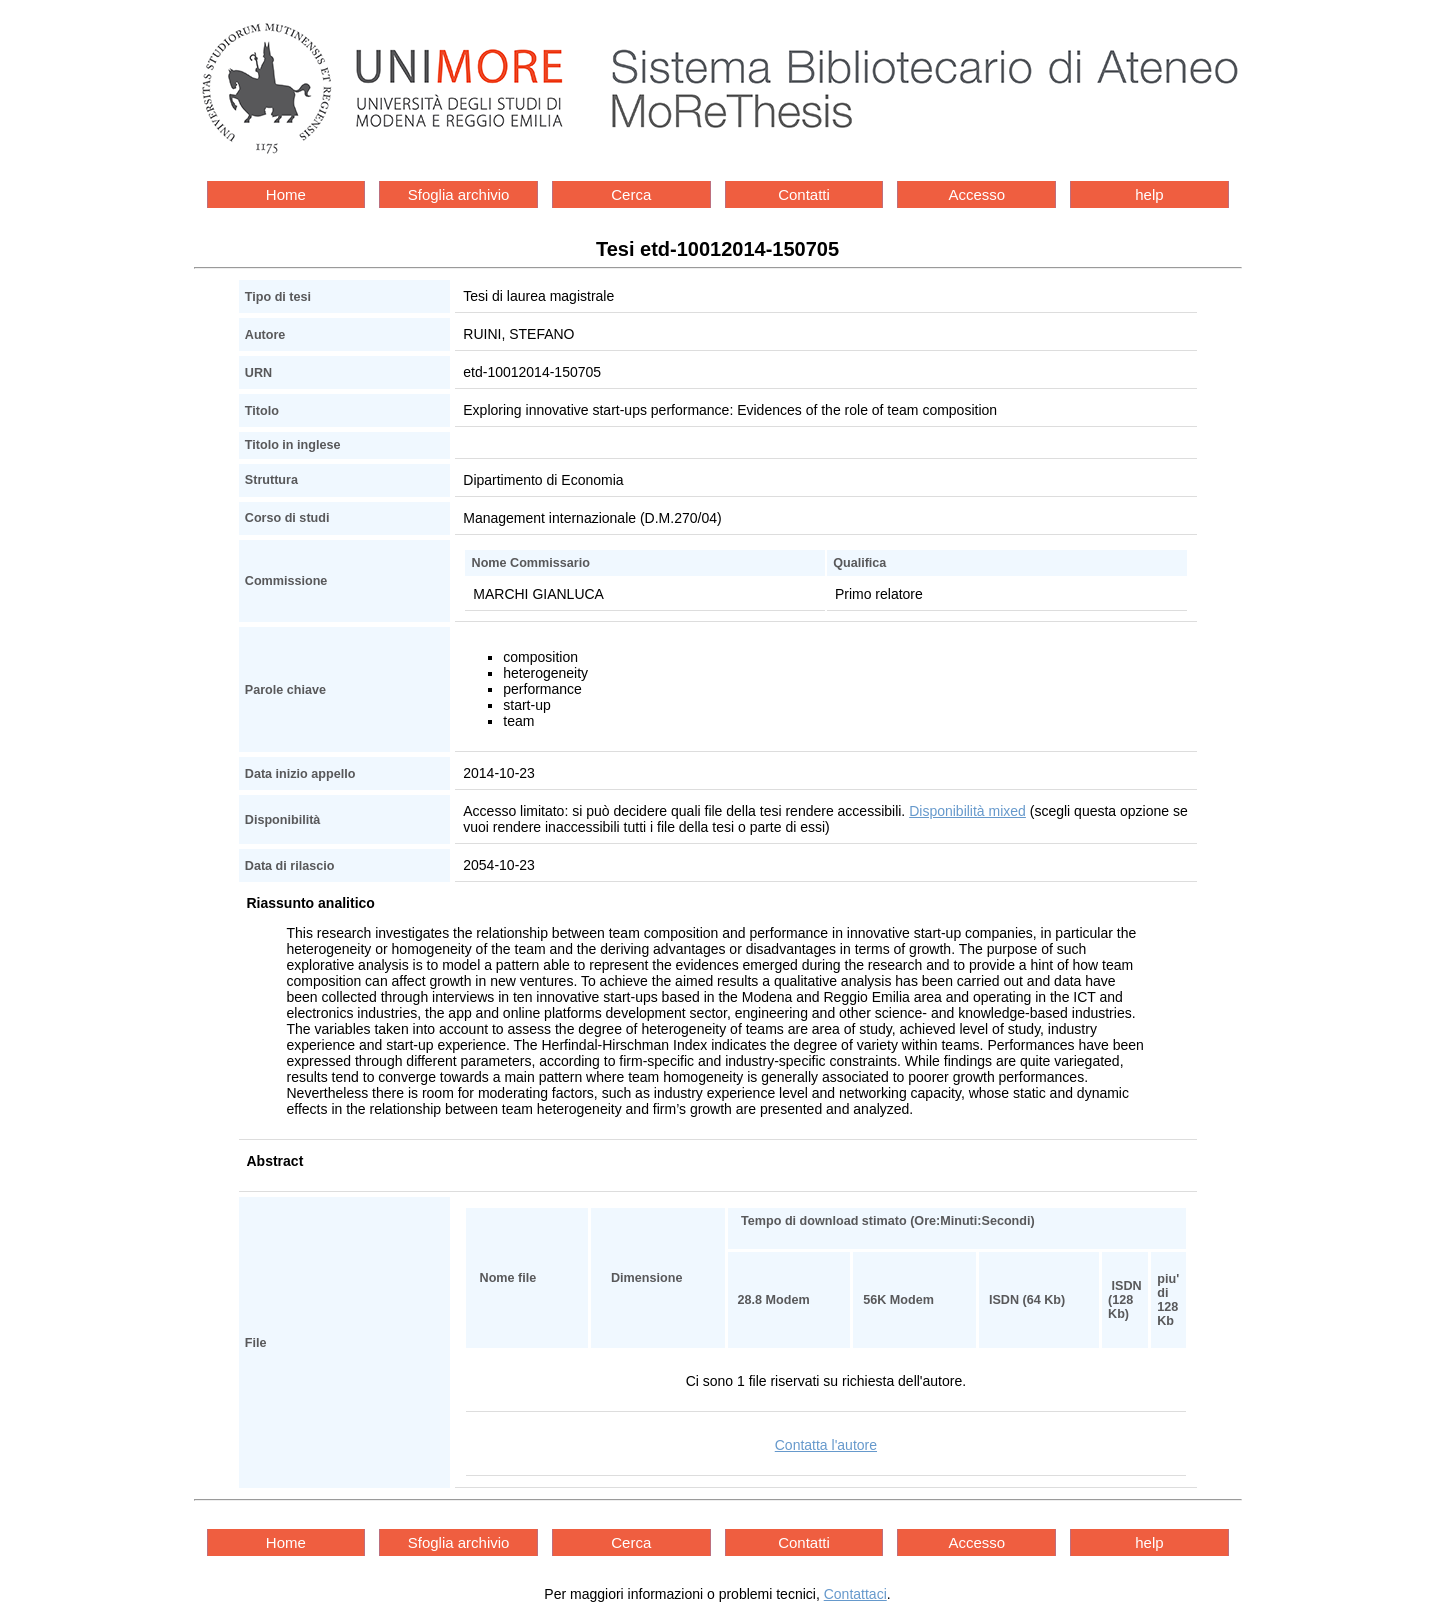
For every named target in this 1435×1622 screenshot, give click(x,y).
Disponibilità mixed (967, 811)
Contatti (804, 194)
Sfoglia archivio (459, 194)
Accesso (976, 194)
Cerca (631, 194)
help (1149, 194)
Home (286, 194)
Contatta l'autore (826, 1445)
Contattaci (855, 1594)
